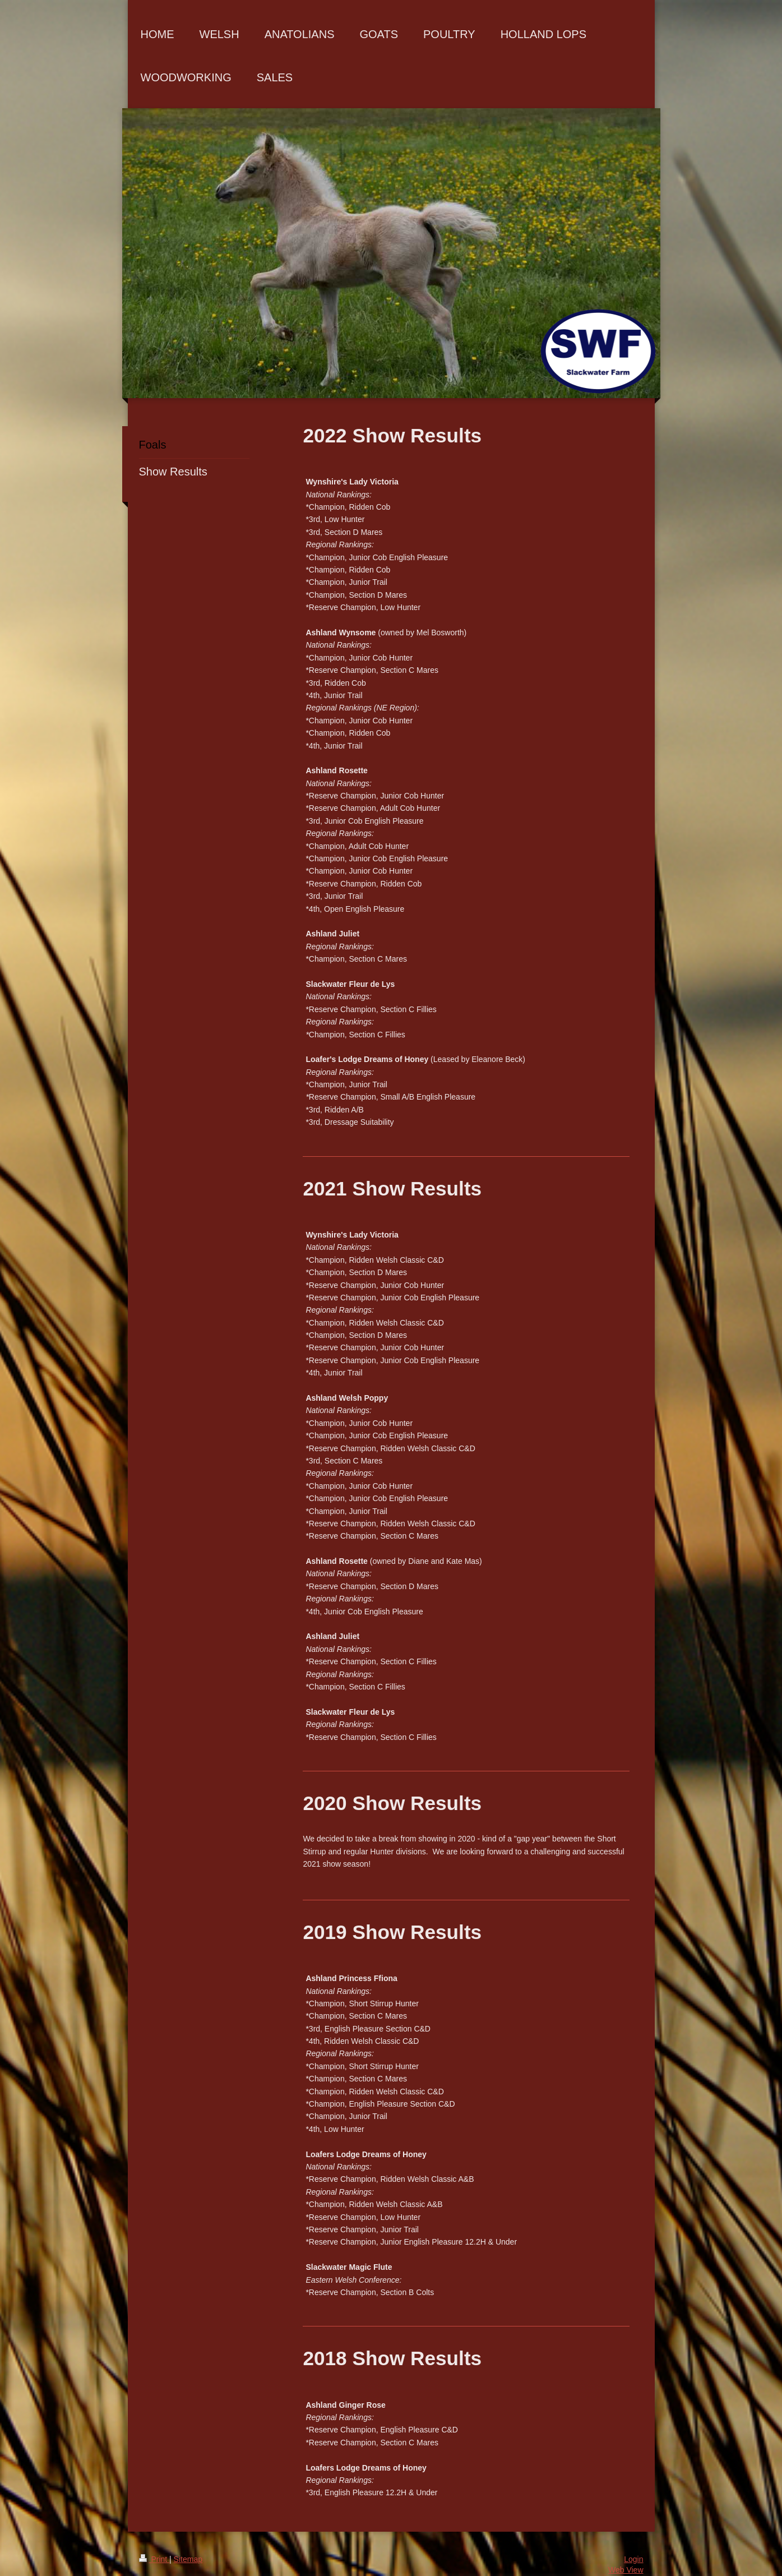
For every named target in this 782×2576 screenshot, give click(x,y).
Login (633, 2559)
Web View (626, 2569)
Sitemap (188, 2559)
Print (154, 2559)
